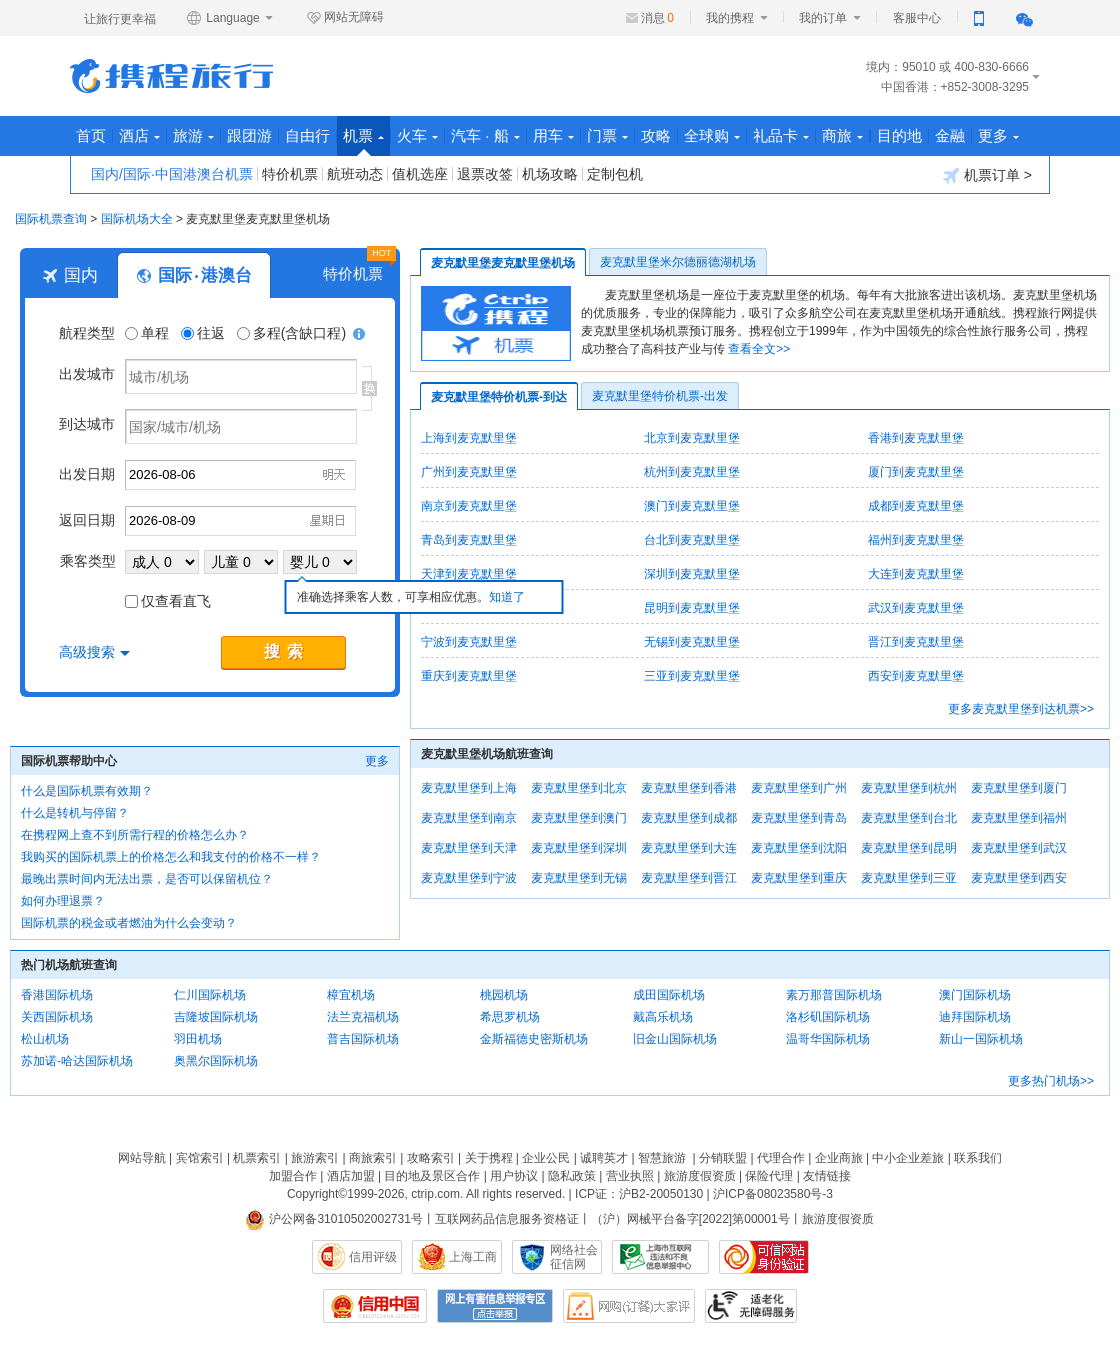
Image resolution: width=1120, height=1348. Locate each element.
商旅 (842, 135)
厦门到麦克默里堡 (916, 472)
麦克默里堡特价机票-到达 (499, 397)
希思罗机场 (510, 1017)
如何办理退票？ (63, 901)
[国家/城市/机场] (241, 426)
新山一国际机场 (981, 1039)
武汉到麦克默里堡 (916, 608)
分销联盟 (723, 1158)
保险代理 (769, 1176)
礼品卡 (781, 135)
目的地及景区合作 (432, 1176)
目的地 (899, 135)
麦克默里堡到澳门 (579, 818)
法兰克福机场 (363, 1017)
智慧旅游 (662, 1158)
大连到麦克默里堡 (916, 574)
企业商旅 (839, 1158)
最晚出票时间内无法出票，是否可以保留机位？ (147, 879)
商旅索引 (373, 1158)
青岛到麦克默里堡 (469, 540)
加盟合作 (293, 1176)
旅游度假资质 (700, 1176)
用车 (553, 135)
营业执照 (630, 1176)
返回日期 (87, 520)
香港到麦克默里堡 (916, 438)
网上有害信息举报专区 (495, 1306)
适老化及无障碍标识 (751, 1306)
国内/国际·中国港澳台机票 (172, 174)
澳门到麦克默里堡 (692, 506)
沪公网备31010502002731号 (334, 1219)
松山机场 (45, 1039)
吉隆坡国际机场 (216, 1017)
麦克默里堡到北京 (579, 788)
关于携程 (489, 1158)
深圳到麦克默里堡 (692, 574)
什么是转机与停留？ (75, 813)
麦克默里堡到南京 (469, 818)
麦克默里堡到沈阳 (799, 848)
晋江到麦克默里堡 (916, 642)
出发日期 (87, 474)
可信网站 (764, 1257)
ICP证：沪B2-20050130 (639, 1194)
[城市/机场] (241, 376)
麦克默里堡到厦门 (1019, 788)
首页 (91, 135)
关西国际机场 (57, 1017)
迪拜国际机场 (975, 1017)
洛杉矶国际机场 (828, 1017)
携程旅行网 (171, 76)
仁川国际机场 (210, 995)
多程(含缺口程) (293, 333)
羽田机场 (198, 1039)
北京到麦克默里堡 (692, 438)
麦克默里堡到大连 (689, 848)
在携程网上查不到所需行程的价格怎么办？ (135, 835)
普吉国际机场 (363, 1039)
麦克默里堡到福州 (1019, 818)
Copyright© (317, 1194)
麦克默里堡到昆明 (909, 848)
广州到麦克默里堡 (469, 472)
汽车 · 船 (485, 135)
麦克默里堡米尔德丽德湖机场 (678, 262)
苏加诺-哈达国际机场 (77, 1061)
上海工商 (473, 1257)
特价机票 (290, 174)
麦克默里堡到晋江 (689, 878)
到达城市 (87, 424)
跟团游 (249, 135)
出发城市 (87, 374)
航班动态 (355, 174)
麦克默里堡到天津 (469, 848)
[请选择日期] (240, 475)
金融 (950, 135)
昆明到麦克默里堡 (692, 608)
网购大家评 (629, 1306)
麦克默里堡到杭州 (909, 788)
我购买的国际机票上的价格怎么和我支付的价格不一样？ (171, 857)
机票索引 (257, 1158)
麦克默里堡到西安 (1019, 878)
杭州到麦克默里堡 (692, 472)
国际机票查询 (51, 219)
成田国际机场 (669, 995)
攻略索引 (431, 1158)
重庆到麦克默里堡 (469, 676)
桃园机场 (504, 995)
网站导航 (142, 1158)
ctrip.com (435, 1194)
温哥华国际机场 (828, 1039)
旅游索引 (315, 1158)
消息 (657, 18)
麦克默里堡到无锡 (579, 878)
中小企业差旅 (908, 1158)
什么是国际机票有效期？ (87, 791)
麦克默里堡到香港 (689, 788)
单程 (149, 333)
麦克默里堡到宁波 (469, 878)
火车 (417, 135)
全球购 (712, 135)
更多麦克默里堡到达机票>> (1021, 709)
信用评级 (373, 1257)
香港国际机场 (57, 995)
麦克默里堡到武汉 (1019, 848)
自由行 (307, 135)
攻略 (656, 135)
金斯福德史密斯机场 (534, 1039)
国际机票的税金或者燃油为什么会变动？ (129, 923)
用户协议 (514, 1176)
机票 (363, 141)
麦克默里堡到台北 (909, 818)
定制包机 (615, 174)
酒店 (139, 135)
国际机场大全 (137, 219)
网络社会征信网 (574, 1257)
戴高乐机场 (663, 1017)
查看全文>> (759, 349)
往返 (205, 333)
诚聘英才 (604, 1158)
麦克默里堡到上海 (469, 788)
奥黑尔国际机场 (216, 1061)
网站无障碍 (345, 18)
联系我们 (978, 1158)
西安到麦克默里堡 (916, 676)
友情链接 (827, 1176)
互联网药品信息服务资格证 (507, 1219)
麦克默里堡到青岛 (799, 818)
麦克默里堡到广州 (799, 788)
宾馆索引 (200, 1158)
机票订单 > (987, 175)
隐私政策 (572, 1176)
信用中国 (375, 1306)
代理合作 (781, 1158)
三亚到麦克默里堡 (692, 676)
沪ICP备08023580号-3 (773, 1194)
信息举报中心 (660, 1257)
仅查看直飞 (168, 601)
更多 (998, 135)
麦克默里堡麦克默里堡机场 (503, 263)
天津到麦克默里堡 (469, 574)
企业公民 (546, 1158)
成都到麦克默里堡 (916, 506)
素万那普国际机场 (834, 995)
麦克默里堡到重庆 (799, 878)
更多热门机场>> (1051, 1081)
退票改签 (485, 174)
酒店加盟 (351, 1176)
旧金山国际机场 (675, 1039)
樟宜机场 (351, 995)
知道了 (507, 597)
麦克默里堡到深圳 (579, 848)
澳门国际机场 (975, 995)
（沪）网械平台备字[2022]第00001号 (690, 1219)
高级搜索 (94, 652)
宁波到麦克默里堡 (469, 642)
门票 (607, 135)
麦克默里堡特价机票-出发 (660, 396)
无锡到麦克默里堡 (692, 642)
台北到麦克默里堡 (692, 540)
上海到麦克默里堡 (469, 438)
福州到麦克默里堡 (916, 540)
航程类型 (87, 333)
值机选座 (420, 174)
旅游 (193, 135)
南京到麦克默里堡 (469, 506)
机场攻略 (550, 174)
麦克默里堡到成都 (689, 818)
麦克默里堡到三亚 (909, 878)
